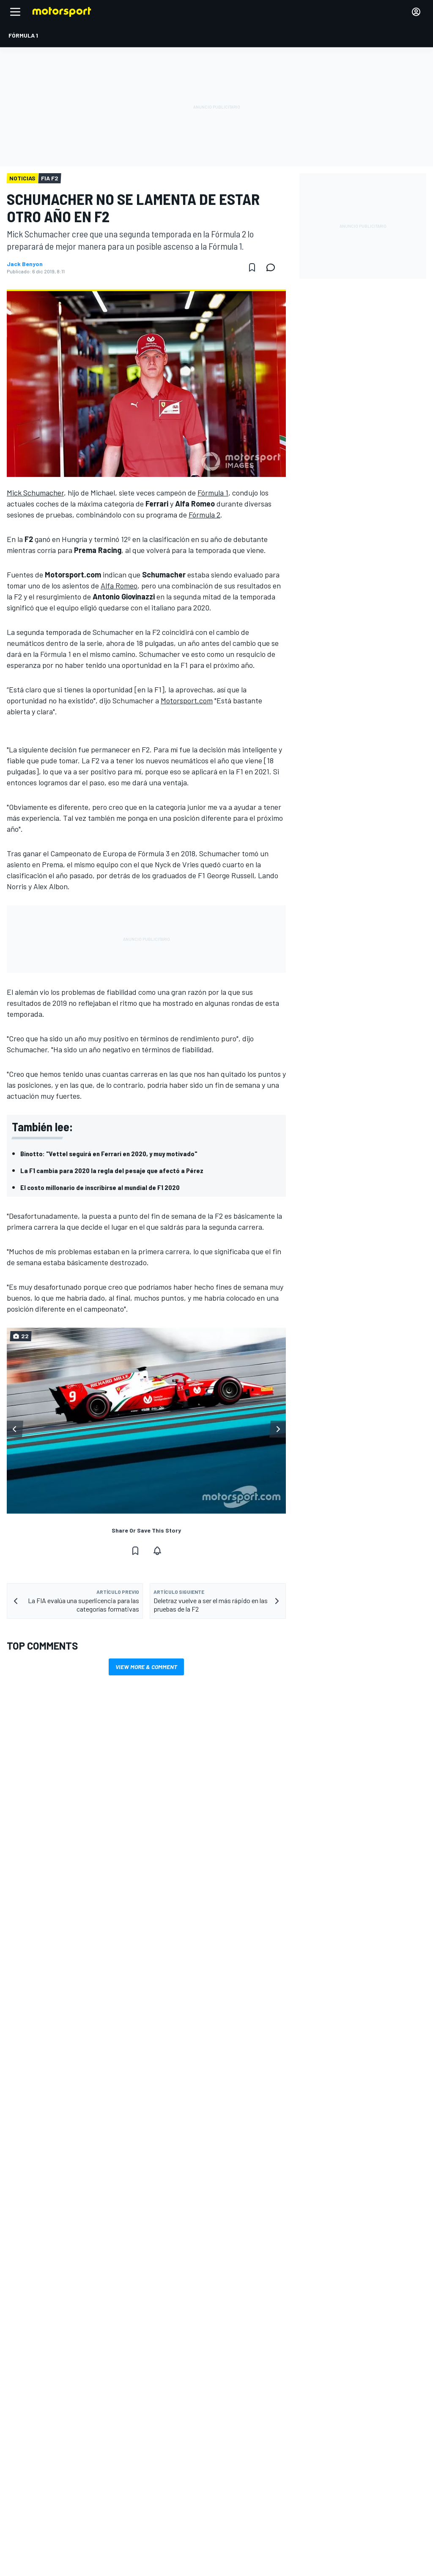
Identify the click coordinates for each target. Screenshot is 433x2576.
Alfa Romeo (119, 585)
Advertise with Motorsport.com (50, 2516)
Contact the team (33, 2530)
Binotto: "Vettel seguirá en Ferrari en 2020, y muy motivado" (108, 1153)
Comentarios (27, 2503)
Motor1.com (248, 2402)
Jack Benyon (25, 264)
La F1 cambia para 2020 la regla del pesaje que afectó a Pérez (111, 1170)
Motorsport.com (187, 700)
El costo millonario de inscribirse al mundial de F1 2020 (100, 1187)
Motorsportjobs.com (259, 2415)
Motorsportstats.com (261, 2442)
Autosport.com (253, 2429)
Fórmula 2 (204, 514)
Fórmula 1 (212, 492)
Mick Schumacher (35, 492)
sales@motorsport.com (40, 2543)
